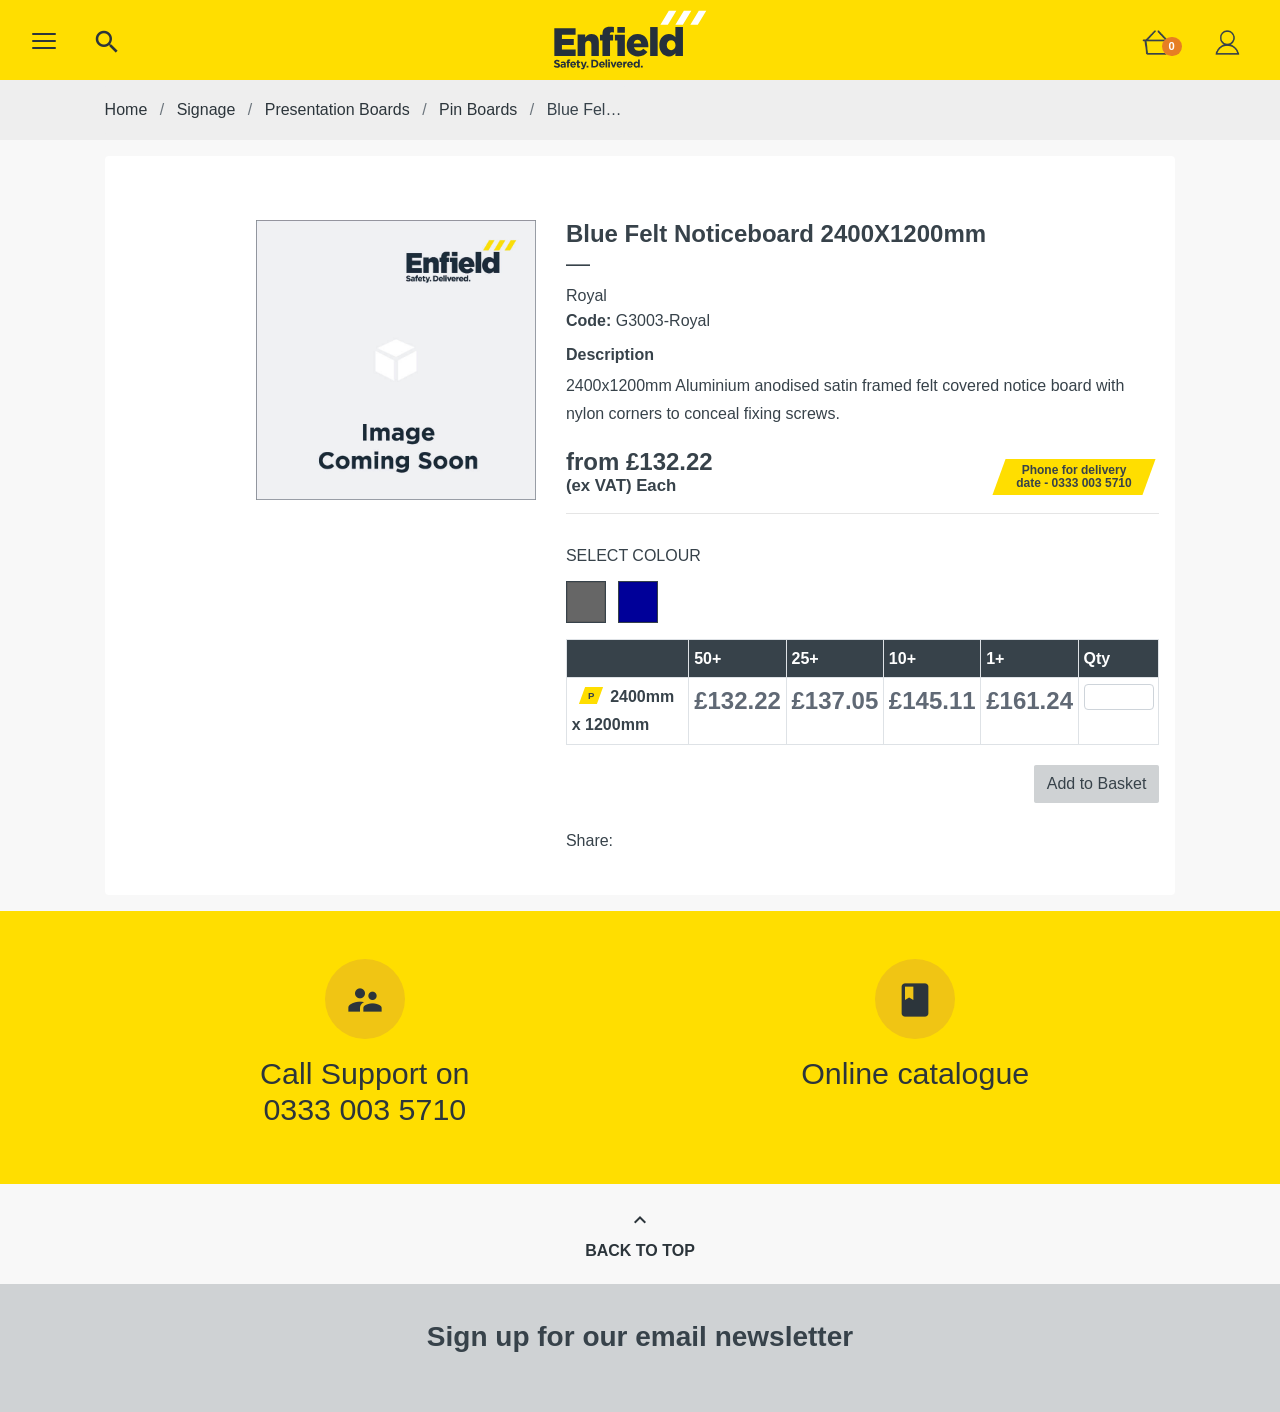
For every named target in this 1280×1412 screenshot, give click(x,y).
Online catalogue (915, 1073)
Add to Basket (1097, 783)
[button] (44, 41)
